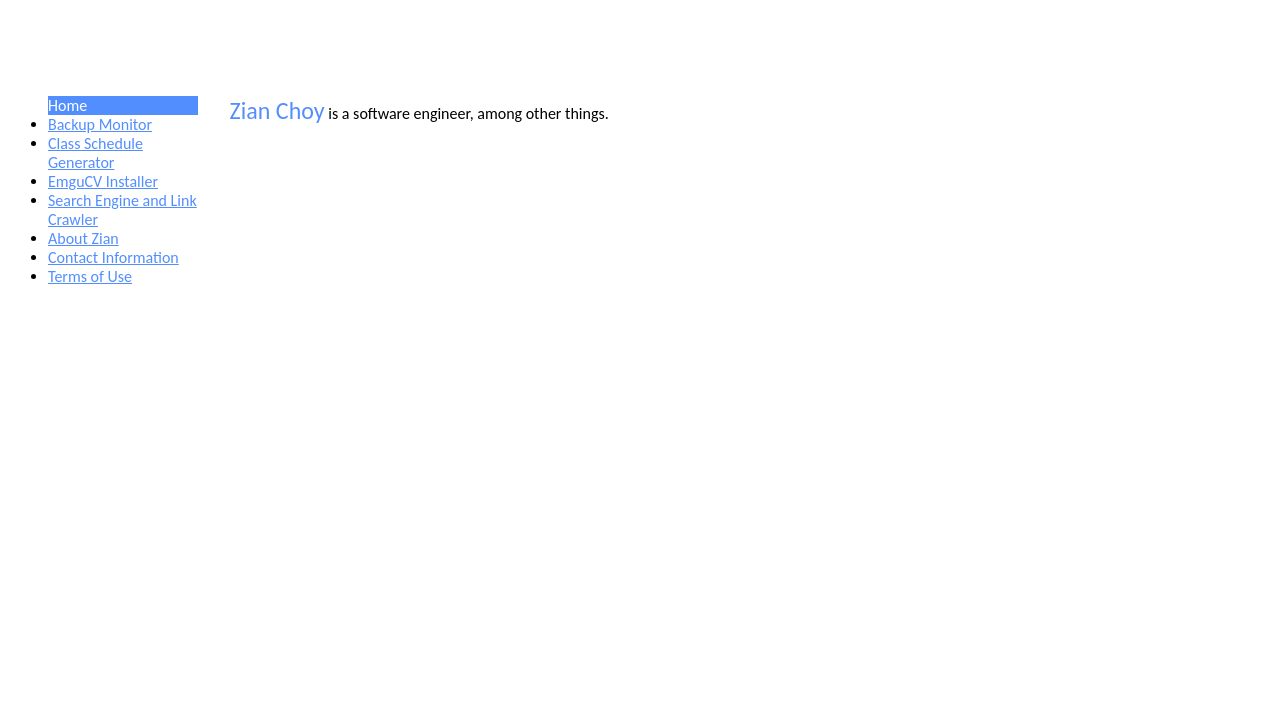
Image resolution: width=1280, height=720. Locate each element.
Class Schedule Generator (95, 153)
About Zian (83, 238)
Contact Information (113, 257)
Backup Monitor (100, 124)
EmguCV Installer (103, 181)
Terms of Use (90, 276)
